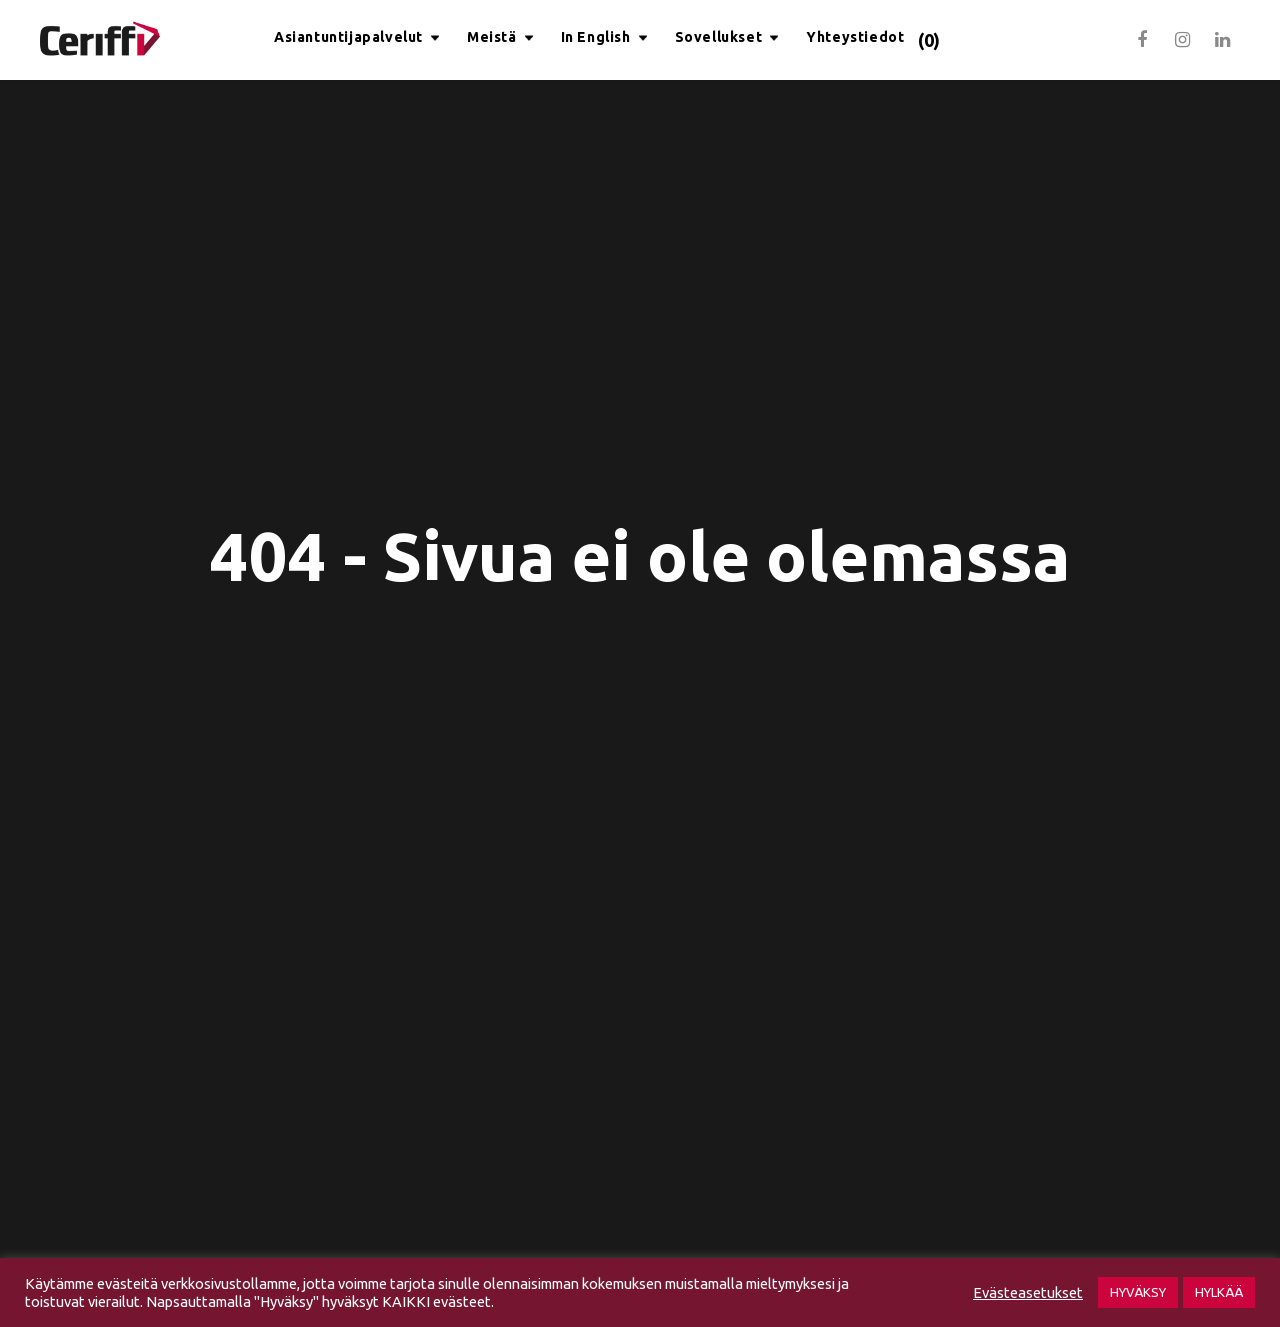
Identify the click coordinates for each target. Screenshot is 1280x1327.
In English (596, 37)
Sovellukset (719, 37)
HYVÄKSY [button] (1138, 1292)
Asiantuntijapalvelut (348, 37)
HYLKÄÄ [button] (1219, 1292)
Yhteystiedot (855, 37)
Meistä (492, 37)
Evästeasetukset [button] (1028, 1292)
